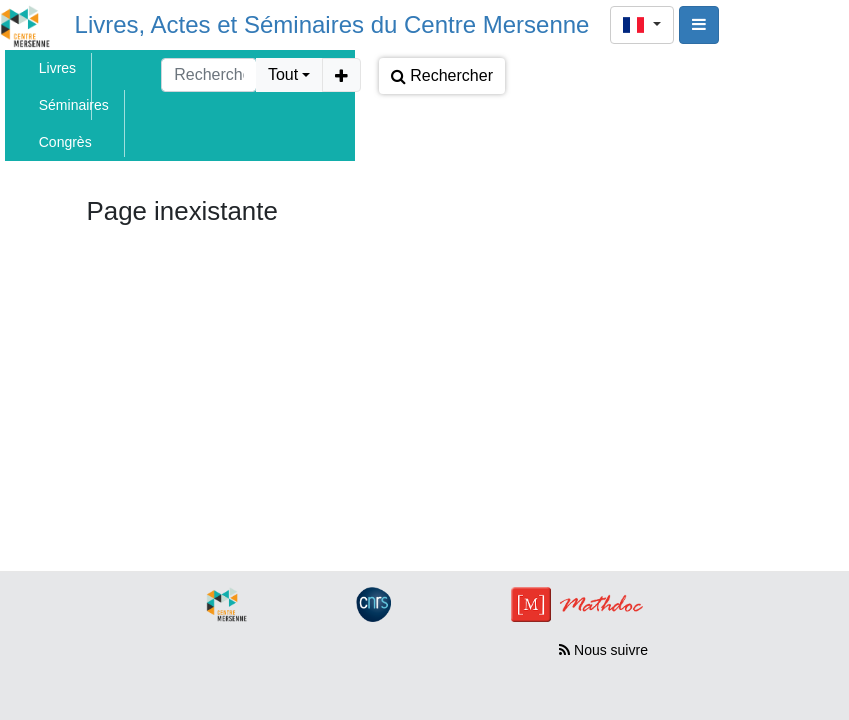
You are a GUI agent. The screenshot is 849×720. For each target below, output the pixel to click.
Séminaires (74, 105)
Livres (57, 68)
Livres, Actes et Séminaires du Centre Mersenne (332, 24)
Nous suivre (603, 650)
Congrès (65, 142)
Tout (283, 74)
